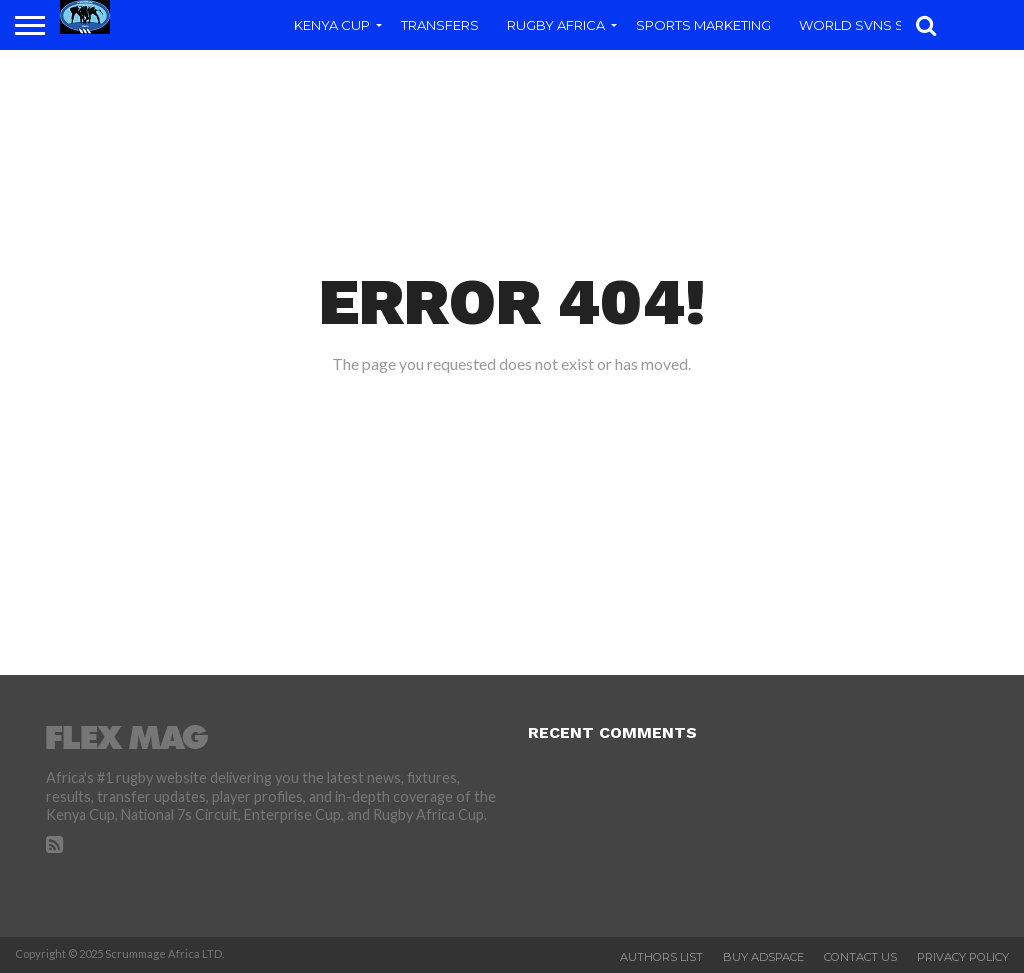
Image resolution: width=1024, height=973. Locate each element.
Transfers (440, 25)
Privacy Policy (963, 957)
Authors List (661, 957)
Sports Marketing (703, 25)
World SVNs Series (870, 25)
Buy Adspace (763, 957)
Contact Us (860, 957)
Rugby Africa (556, 25)
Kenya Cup (332, 25)
